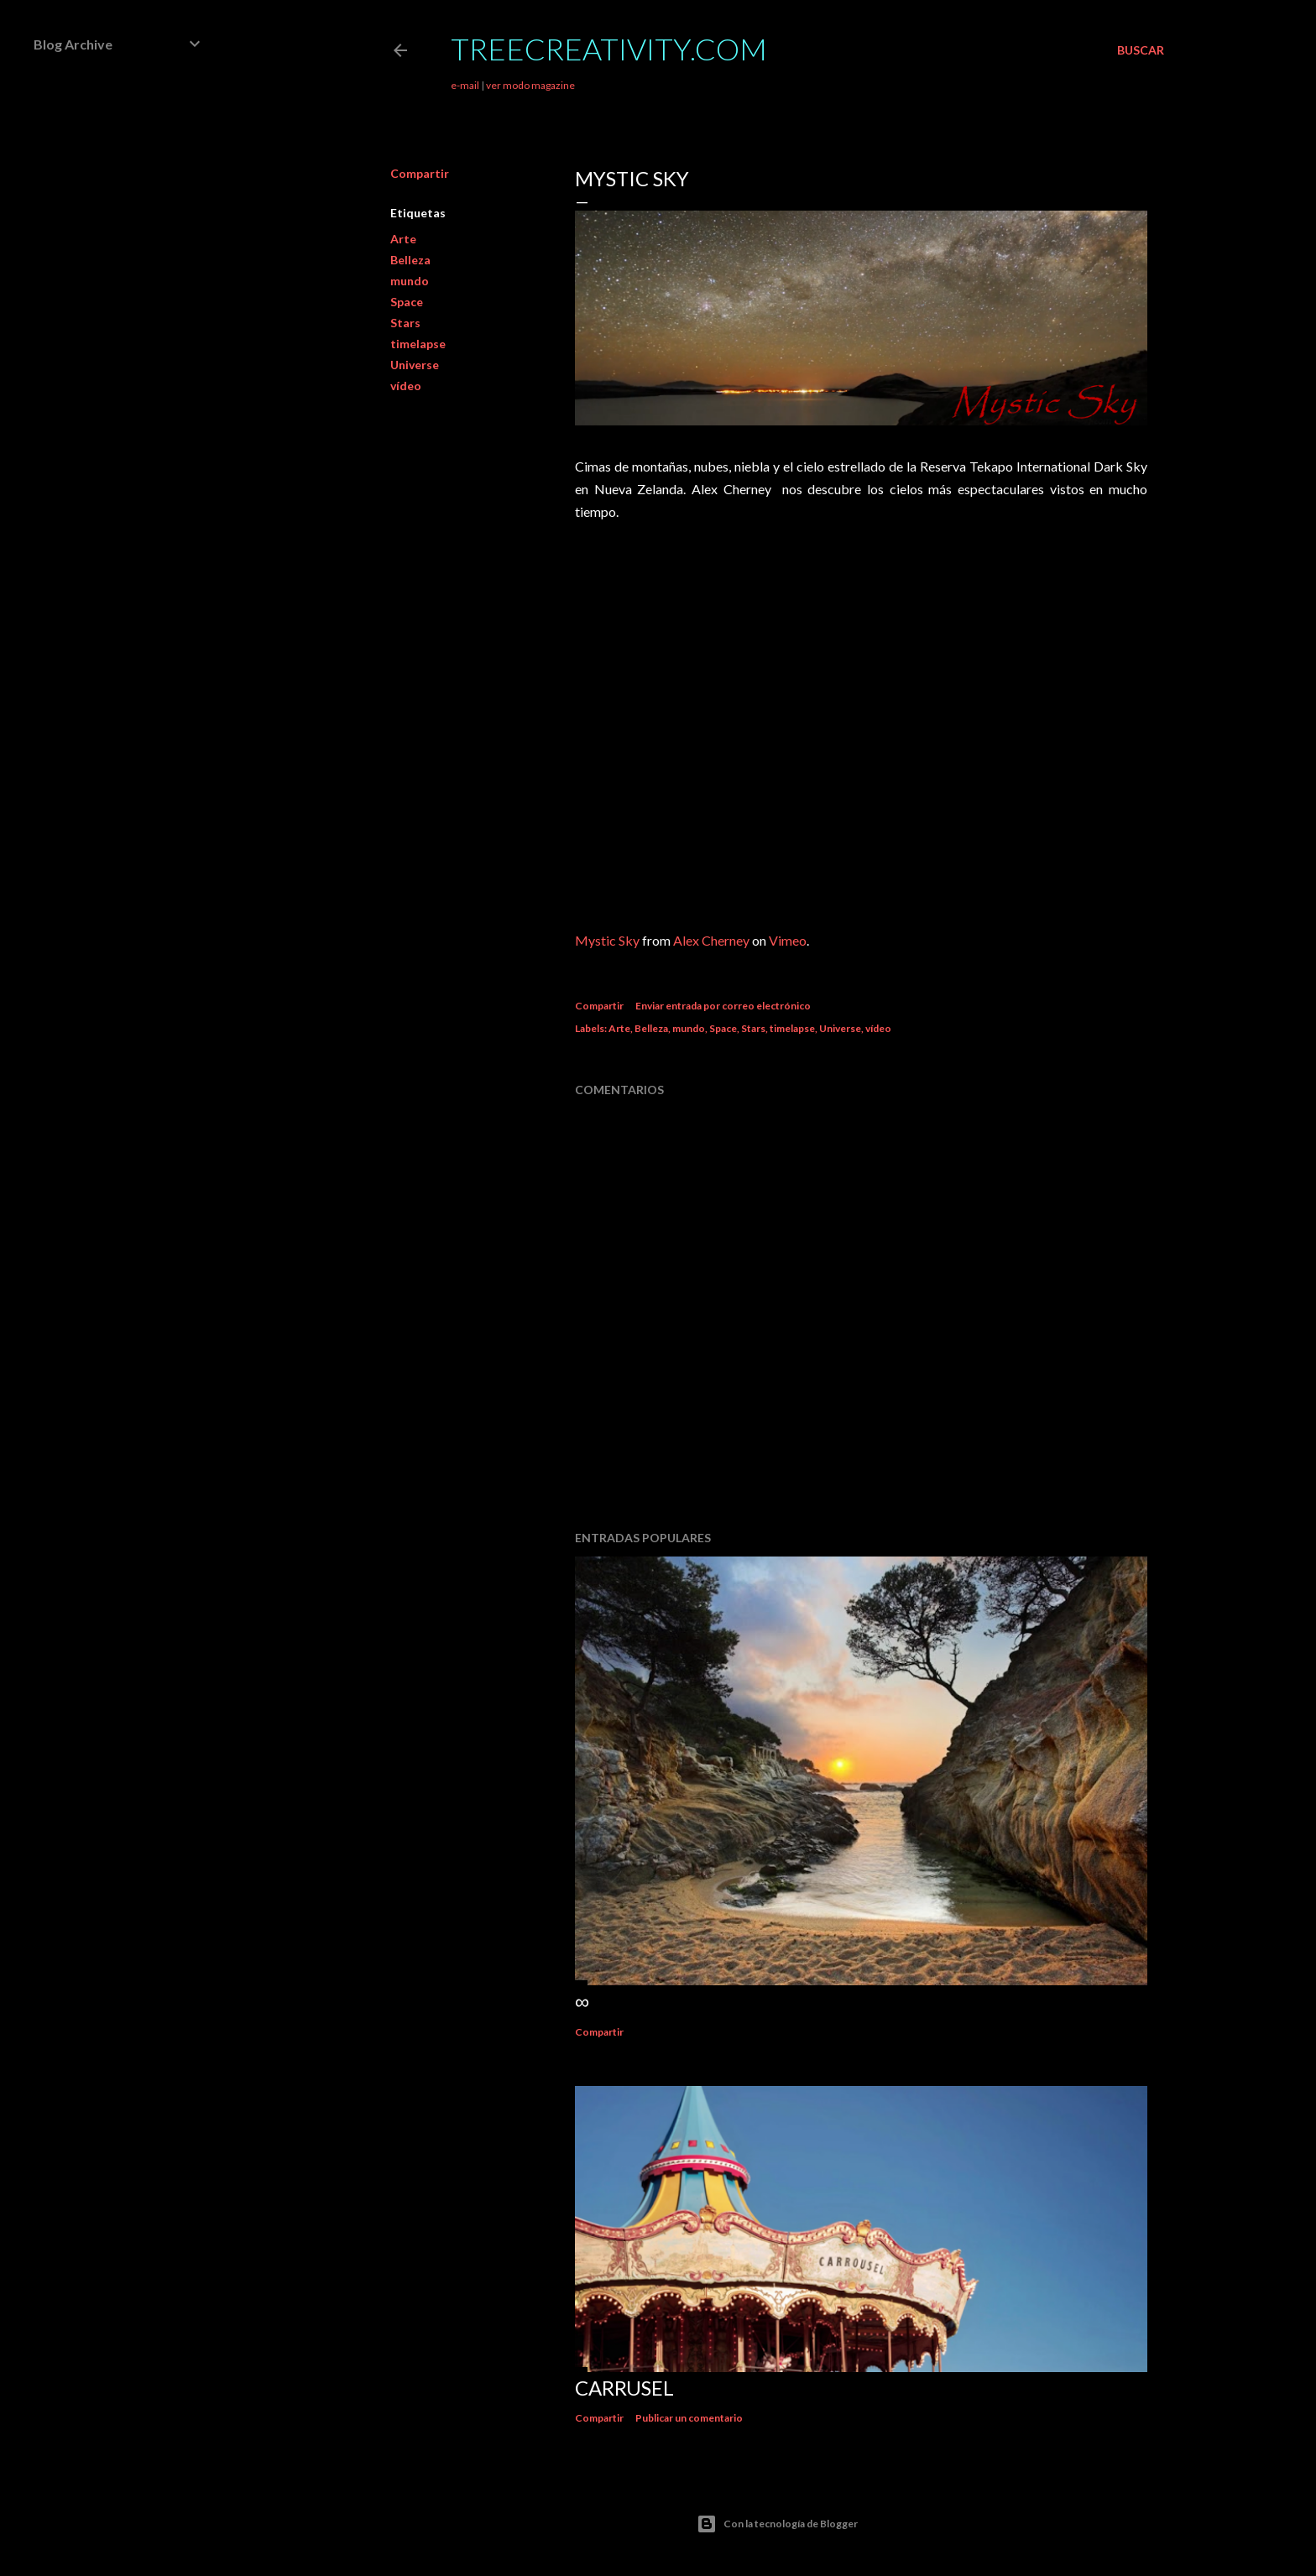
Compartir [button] (419, 173)
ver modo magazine (530, 85)
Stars (405, 322)
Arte (403, 239)
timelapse (418, 343)
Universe (414, 364)
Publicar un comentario (689, 2418)
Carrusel (624, 2387)
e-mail (465, 85)
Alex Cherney (711, 940)
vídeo (405, 385)
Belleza (410, 260)
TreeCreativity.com (609, 48)
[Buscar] (1140, 50)
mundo (409, 281)
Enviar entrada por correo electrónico (723, 1005)
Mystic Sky (607, 940)
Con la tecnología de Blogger (777, 2524)
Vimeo (788, 940)
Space (406, 302)
